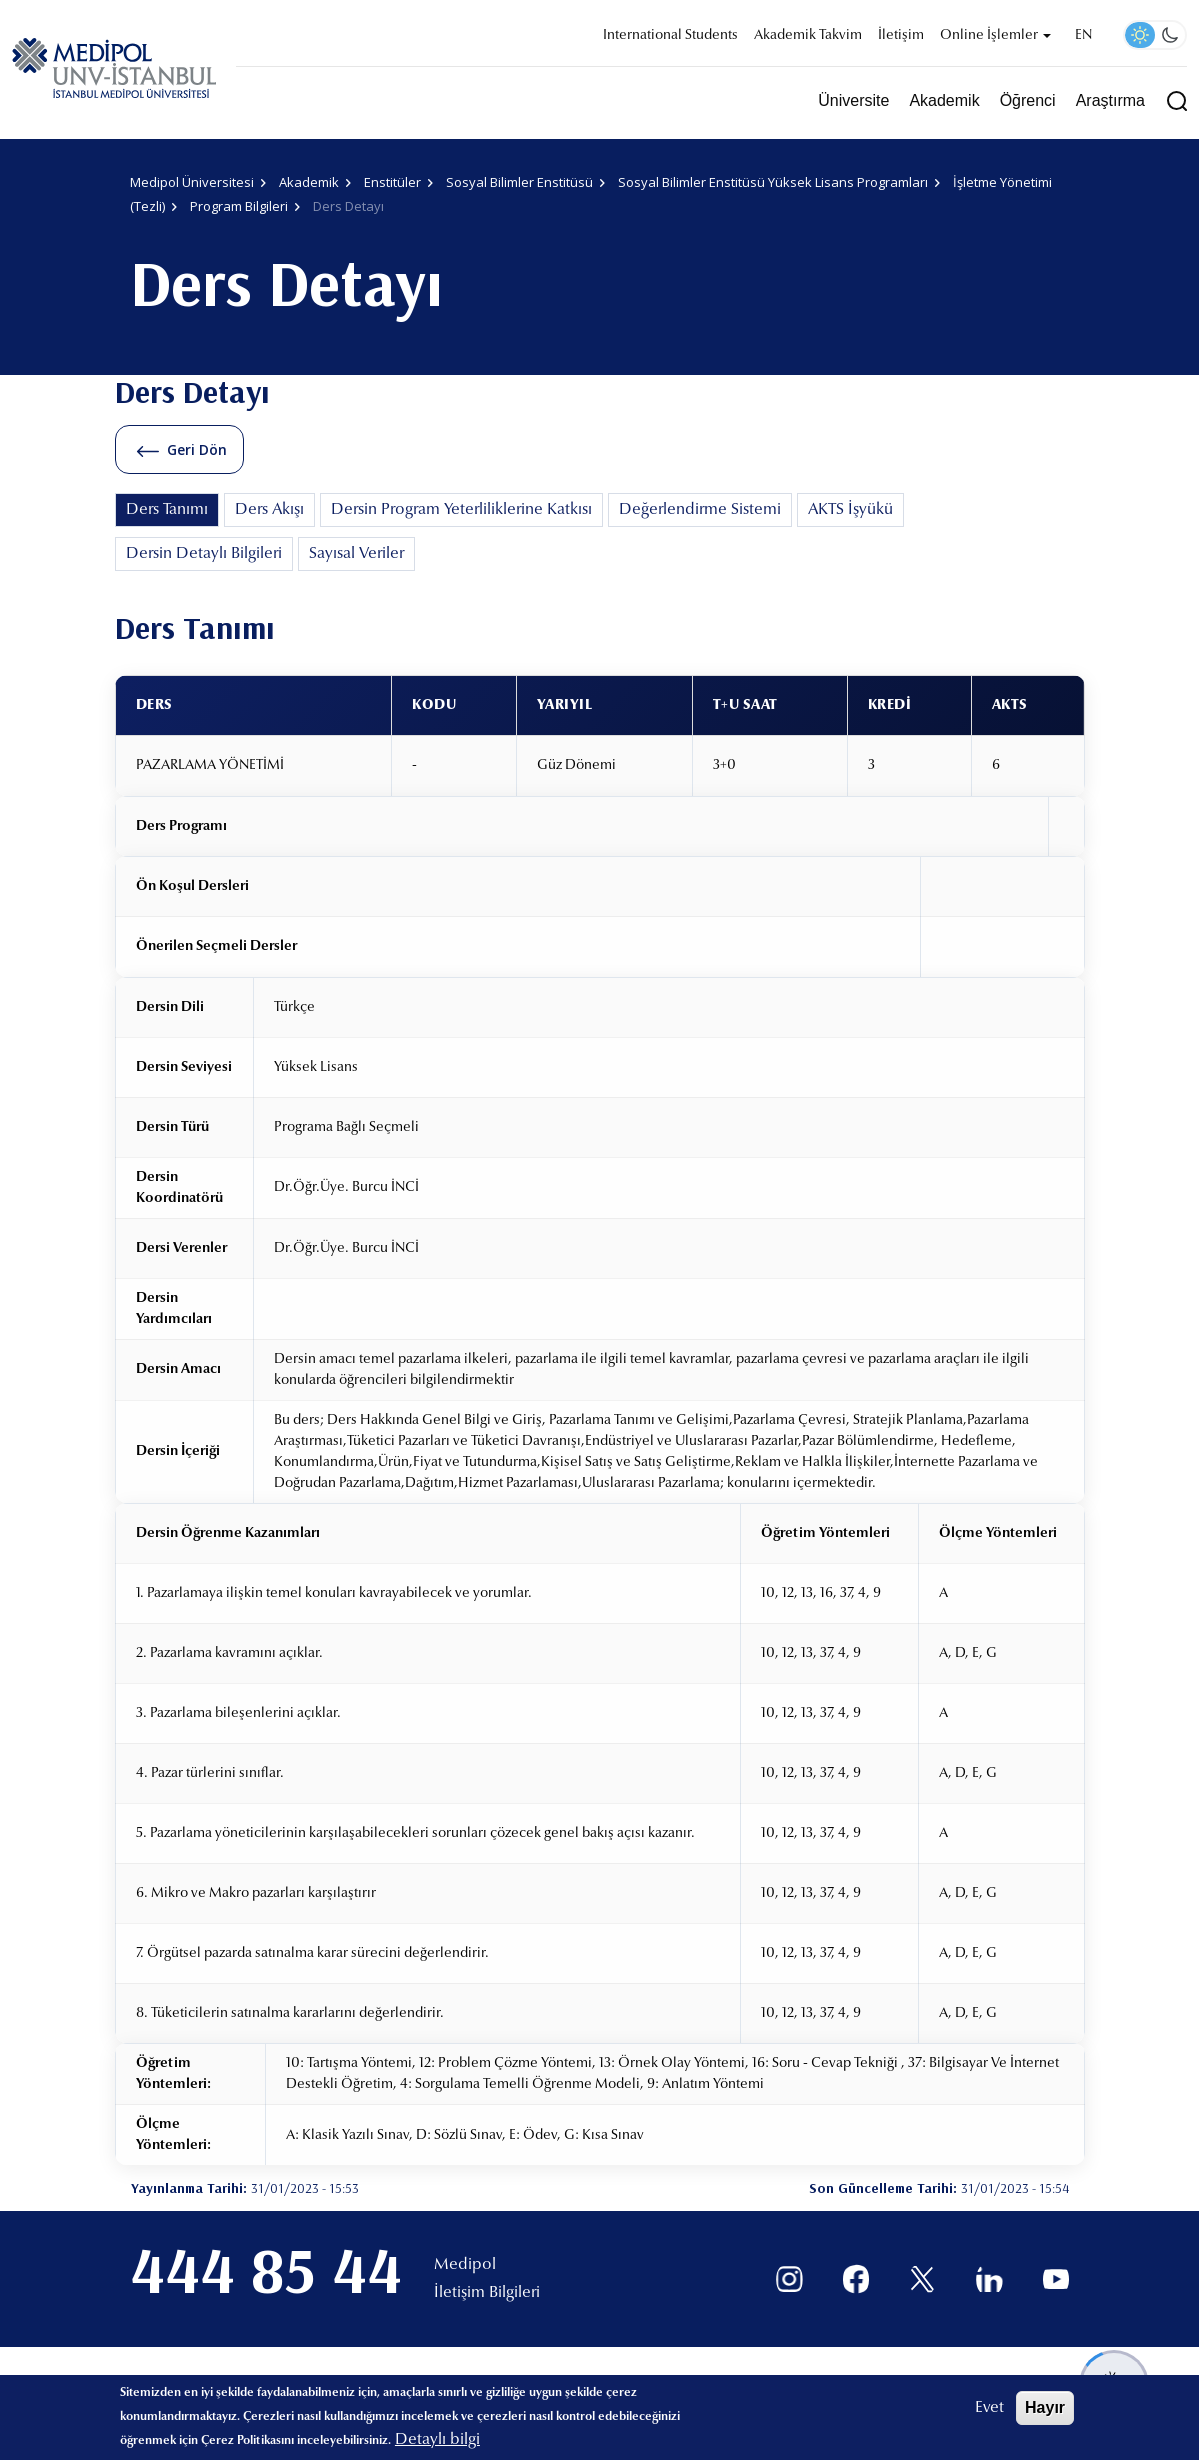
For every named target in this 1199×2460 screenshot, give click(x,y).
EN (1083, 36)
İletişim (901, 36)
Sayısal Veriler (356, 554)
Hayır (1045, 2407)
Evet (989, 2408)
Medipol (465, 2265)
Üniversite (853, 100)
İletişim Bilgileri (487, 2293)
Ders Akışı (269, 510)
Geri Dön (197, 449)
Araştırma (1110, 100)
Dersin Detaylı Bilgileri (204, 554)
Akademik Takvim (808, 36)
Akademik (944, 100)
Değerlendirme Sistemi (700, 510)
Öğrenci (1028, 100)
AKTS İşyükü (850, 510)
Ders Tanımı (167, 510)
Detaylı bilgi (437, 2440)
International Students (670, 36)
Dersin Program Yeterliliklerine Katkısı (461, 510)
